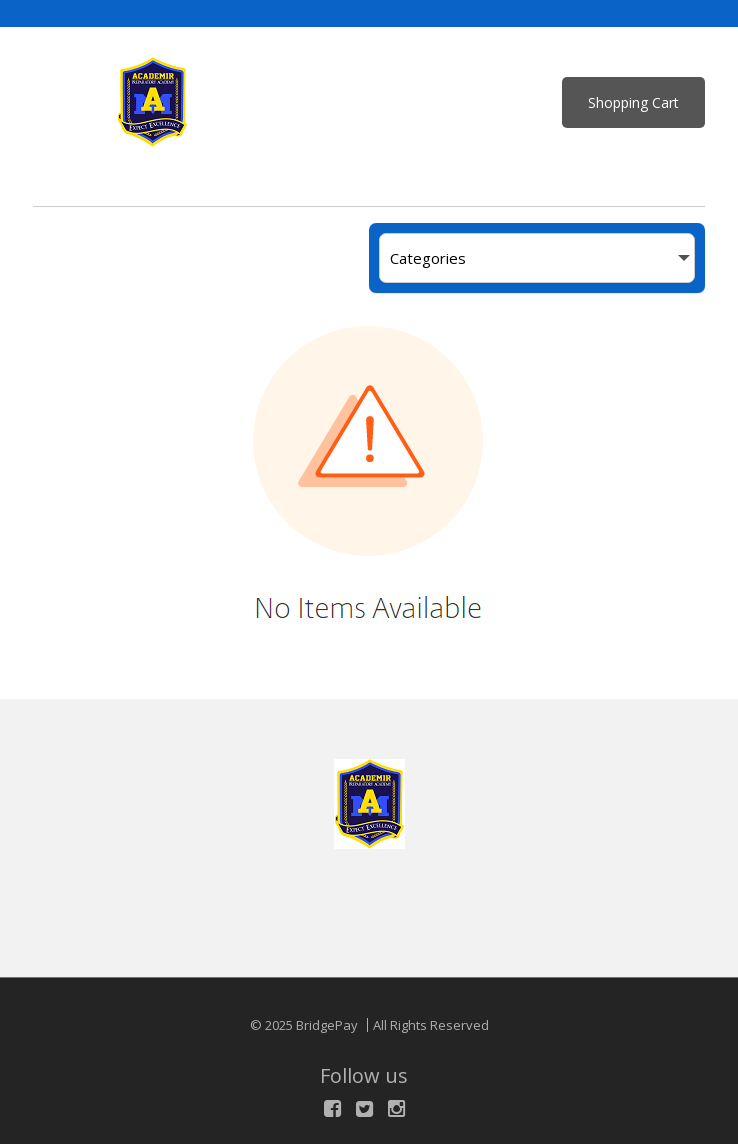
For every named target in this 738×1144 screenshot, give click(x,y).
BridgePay (327, 1025)
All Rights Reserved (431, 1025)
